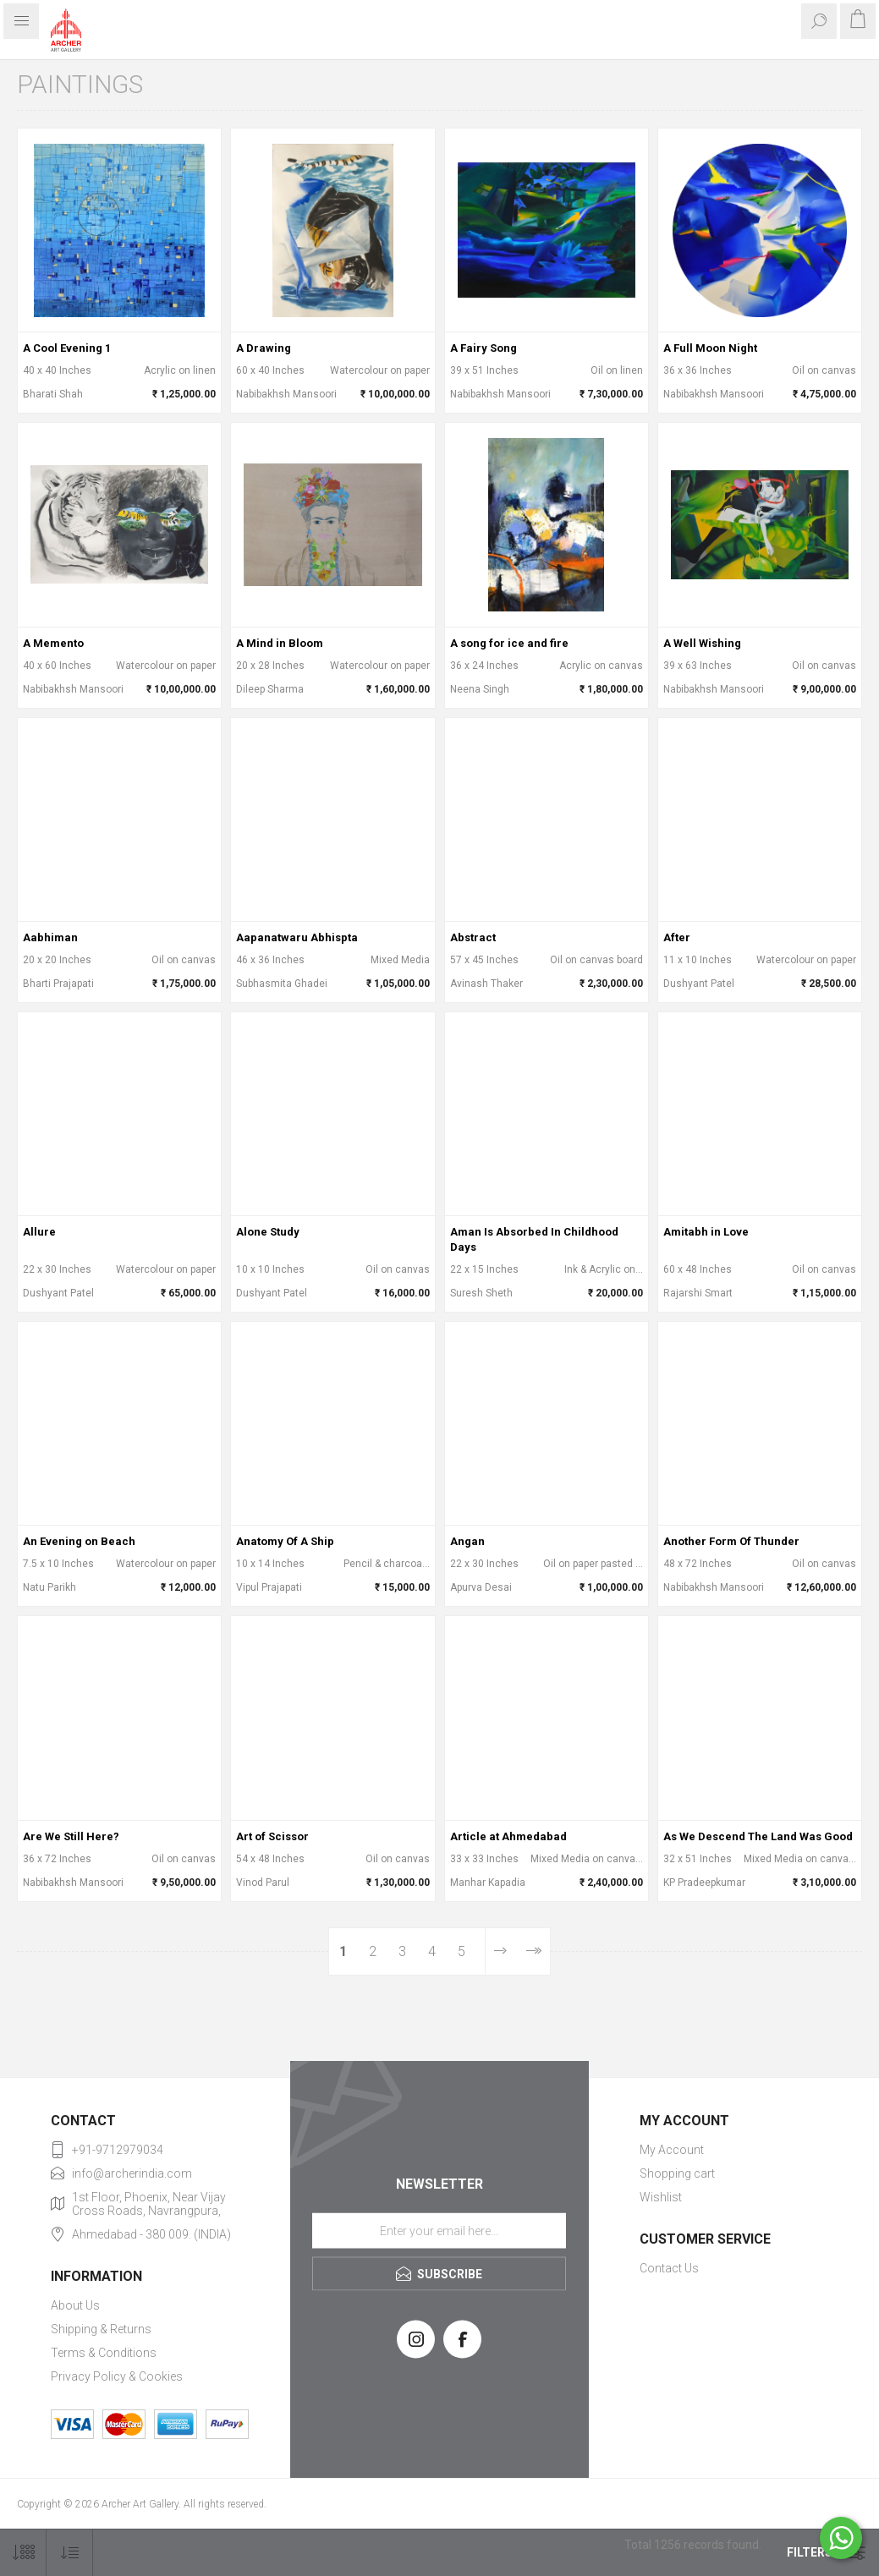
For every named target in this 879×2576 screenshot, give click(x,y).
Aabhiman (50, 937)
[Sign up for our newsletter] (439, 2231)
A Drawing (263, 348)
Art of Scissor (272, 1836)
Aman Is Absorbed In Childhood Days (534, 1239)
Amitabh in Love (706, 1231)
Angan (467, 1541)
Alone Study (267, 1231)
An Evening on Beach (79, 1541)
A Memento (53, 643)
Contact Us (669, 2268)
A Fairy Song (483, 348)
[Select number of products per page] (23, 2552)
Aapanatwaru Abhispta (297, 937)
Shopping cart (677, 2173)
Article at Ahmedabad (508, 1836)
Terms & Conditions (104, 2353)
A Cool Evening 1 (67, 348)
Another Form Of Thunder (731, 1541)
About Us (75, 2305)
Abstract (473, 937)
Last (532, 1951)
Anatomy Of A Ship (285, 1541)
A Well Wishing (702, 643)
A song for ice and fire (509, 643)
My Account (672, 2150)
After (676, 937)
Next (500, 1951)
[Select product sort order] (70, 2552)
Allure (39, 1231)
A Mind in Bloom (279, 643)
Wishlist (661, 2197)
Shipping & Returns (101, 2329)
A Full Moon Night (710, 348)
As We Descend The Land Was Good (758, 1836)
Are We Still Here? (71, 1836)
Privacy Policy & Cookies (117, 2376)
